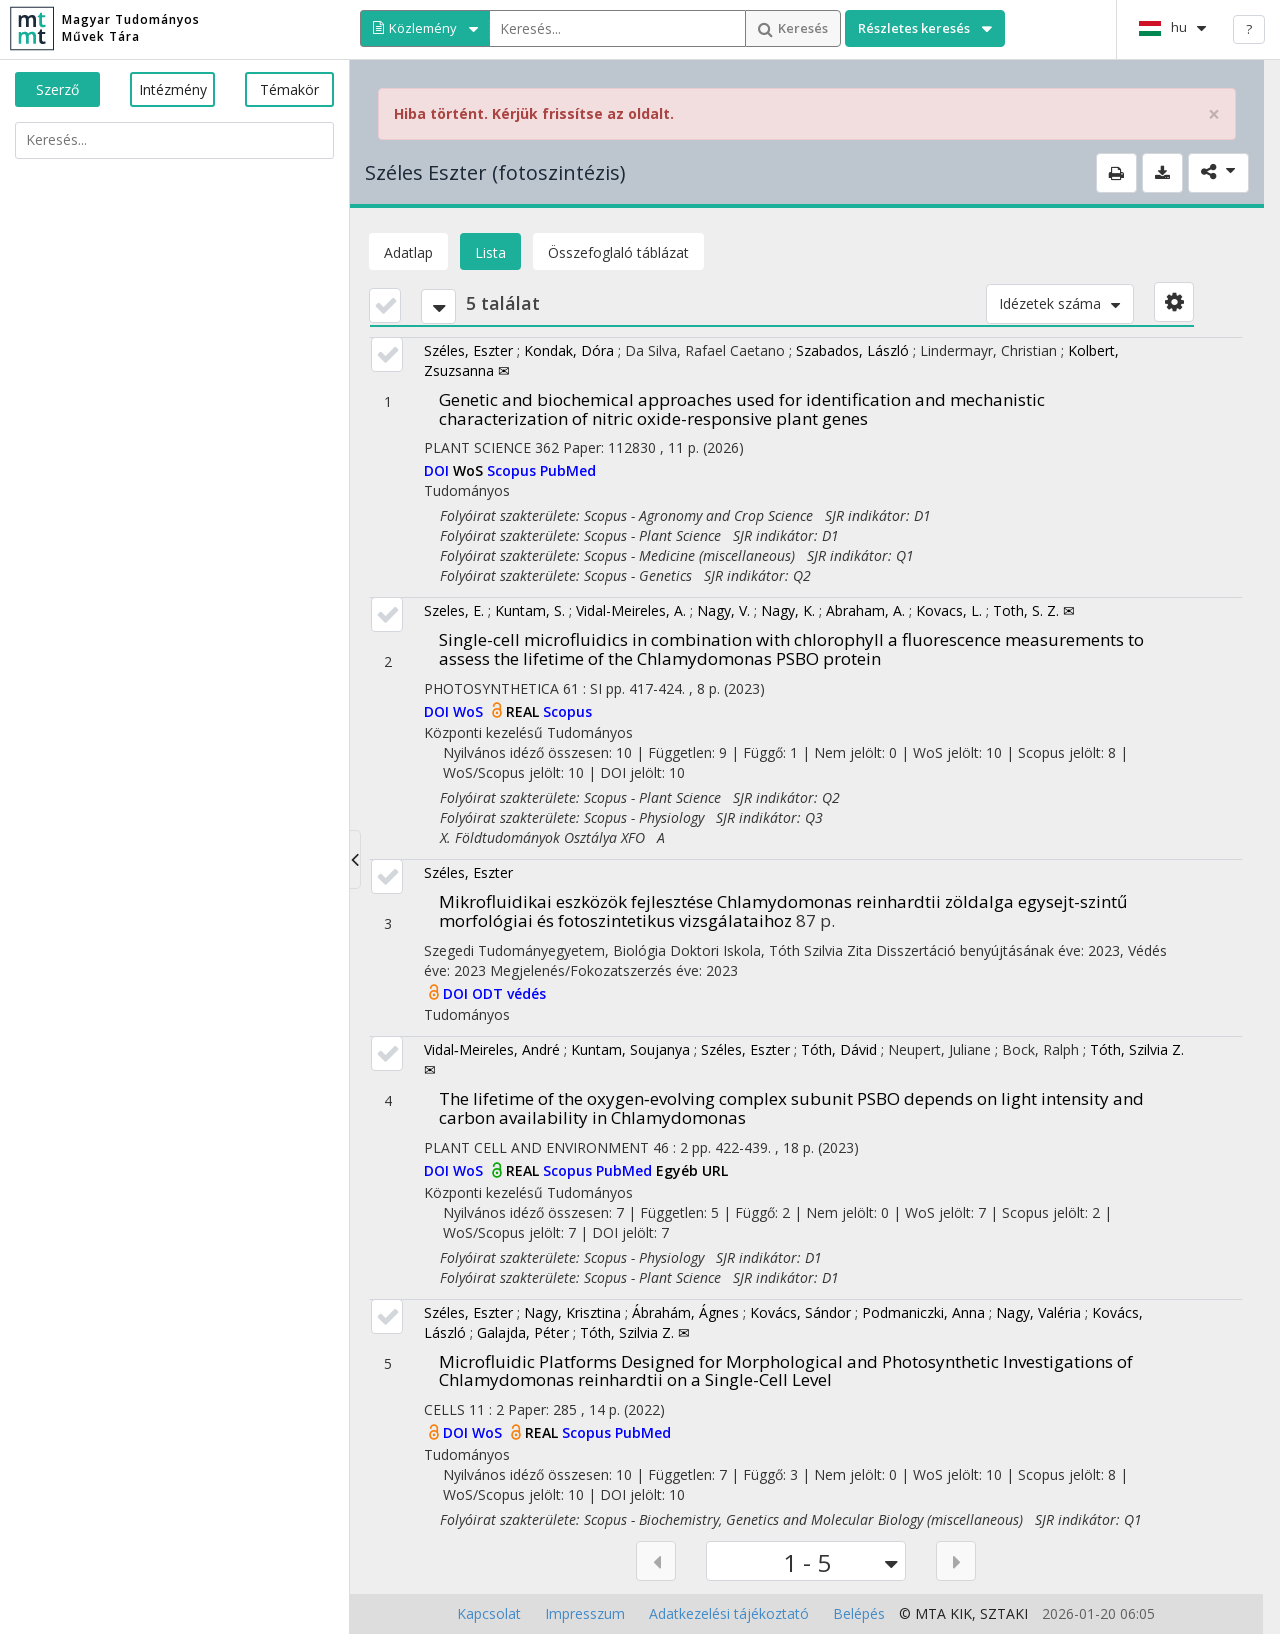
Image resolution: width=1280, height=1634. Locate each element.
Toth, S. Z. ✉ (1034, 610)
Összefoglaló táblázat (618, 252)
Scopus (513, 470)
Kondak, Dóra (569, 350)
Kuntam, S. (530, 610)
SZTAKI (1004, 1613)
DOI (438, 470)
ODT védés (509, 993)
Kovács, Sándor (800, 1312)
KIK (961, 1613)
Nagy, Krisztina (572, 1312)
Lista (490, 252)
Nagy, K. (788, 610)
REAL (524, 711)
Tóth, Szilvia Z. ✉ (635, 1332)
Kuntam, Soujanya (630, 1049)
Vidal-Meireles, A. (631, 610)
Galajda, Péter (523, 1332)
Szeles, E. (454, 610)
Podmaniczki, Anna (923, 1312)
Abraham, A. (865, 610)
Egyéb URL (692, 1170)
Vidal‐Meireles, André (492, 1049)
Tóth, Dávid (839, 1049)
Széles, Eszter (468, 350)
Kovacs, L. (949, 610)
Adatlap (408, 252)
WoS (470, 470)
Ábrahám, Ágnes (685, 1312)
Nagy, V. (723, 610)
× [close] (1214, 114)
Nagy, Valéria (1038, 1312)
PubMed (568, 470)
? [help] (1249, 29)
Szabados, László (852, 350)
